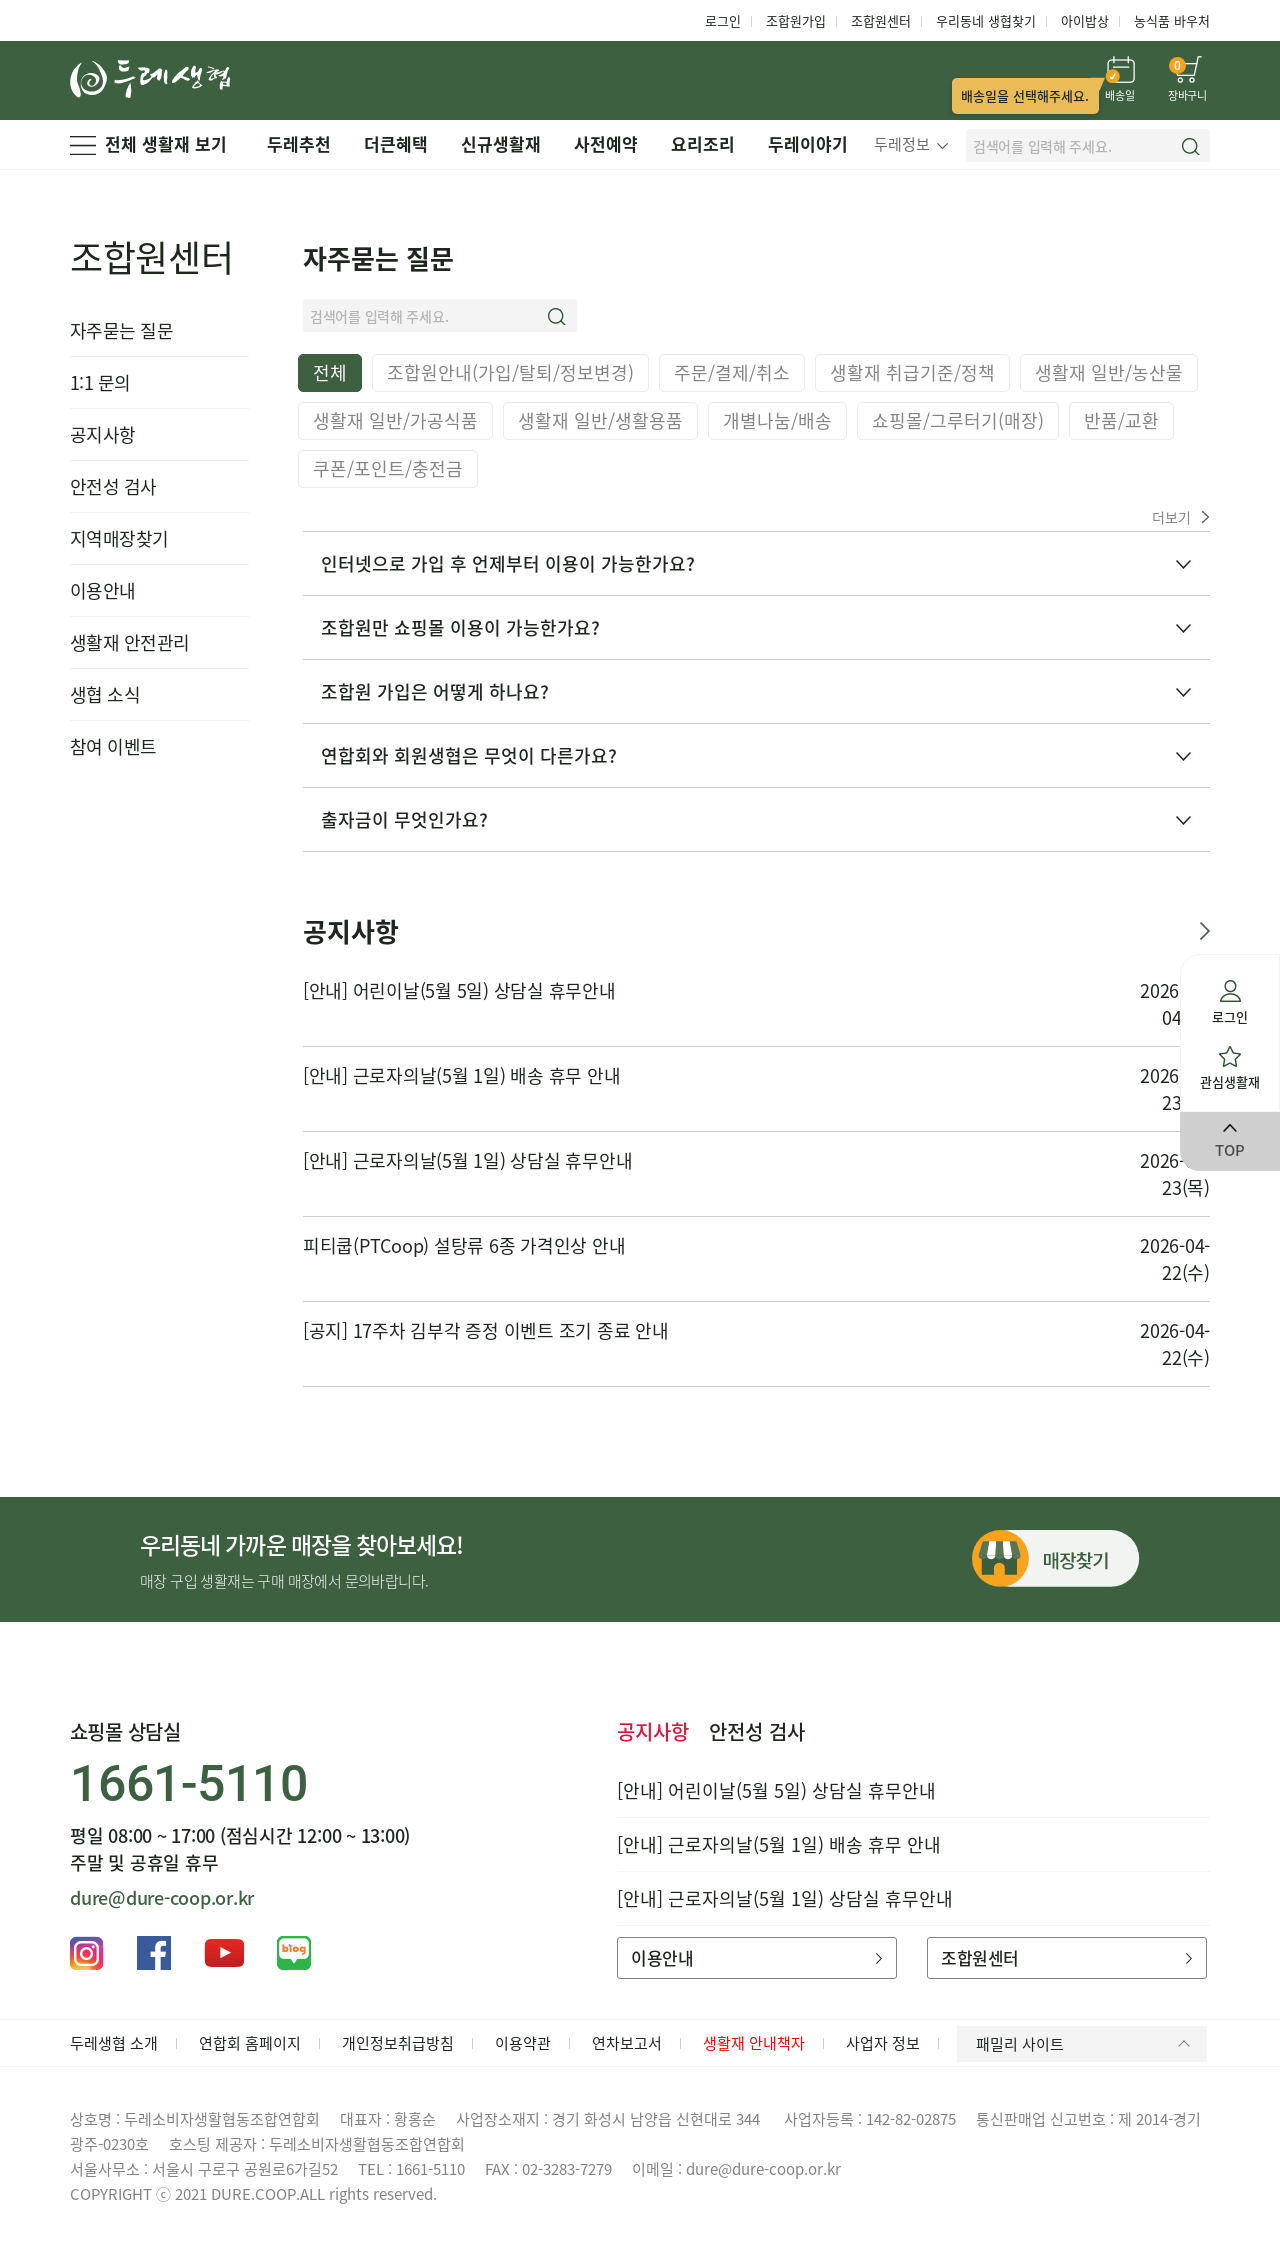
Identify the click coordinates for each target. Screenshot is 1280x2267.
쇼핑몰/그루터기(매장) (958, 420)
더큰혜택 (396, 143)
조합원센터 (881, 20)
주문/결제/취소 (732, 372)
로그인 (723, 20)
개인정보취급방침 (398, 2043)
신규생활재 (501, 143)
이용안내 (103, 590)
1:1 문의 (100, 382)
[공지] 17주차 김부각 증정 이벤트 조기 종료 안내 (486, 1330)
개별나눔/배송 (777, 420)
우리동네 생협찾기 (986, 20)
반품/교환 (1121, 420)
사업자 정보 (883, 2043)
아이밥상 (1085, 20)
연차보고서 (627, 2043)
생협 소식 (105, 694)
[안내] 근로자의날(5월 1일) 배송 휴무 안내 (461, 1075)
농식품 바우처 (1172, 20)
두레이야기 (808, 143)
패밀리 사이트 (1086, 2044)
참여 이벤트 (113, 746)
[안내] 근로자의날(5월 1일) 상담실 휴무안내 (467, 1160)
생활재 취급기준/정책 (912, 372)
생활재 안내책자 (754, 2043)
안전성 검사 (113, 486)
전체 (330, 372)
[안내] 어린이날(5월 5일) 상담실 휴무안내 (459, 990)
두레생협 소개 (114, 2043)
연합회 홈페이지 (250, 2043)
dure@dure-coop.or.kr (162, 1897)
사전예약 (606, 143)
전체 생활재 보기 (148, 143)
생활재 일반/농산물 (1109, 372)
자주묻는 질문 (121, 330)
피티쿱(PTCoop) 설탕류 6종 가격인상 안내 (464, 1245)
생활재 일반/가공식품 (395, 420)
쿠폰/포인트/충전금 (388, 468)
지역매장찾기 (119, 538)
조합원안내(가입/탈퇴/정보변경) (510, 372)
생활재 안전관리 (130, 642)
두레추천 (299, 143)
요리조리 (703, 143)
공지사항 (103, 434)
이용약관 (523, 2043)
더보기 (1181, 517)
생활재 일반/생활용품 (600, 420)
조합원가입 (796, 20)
